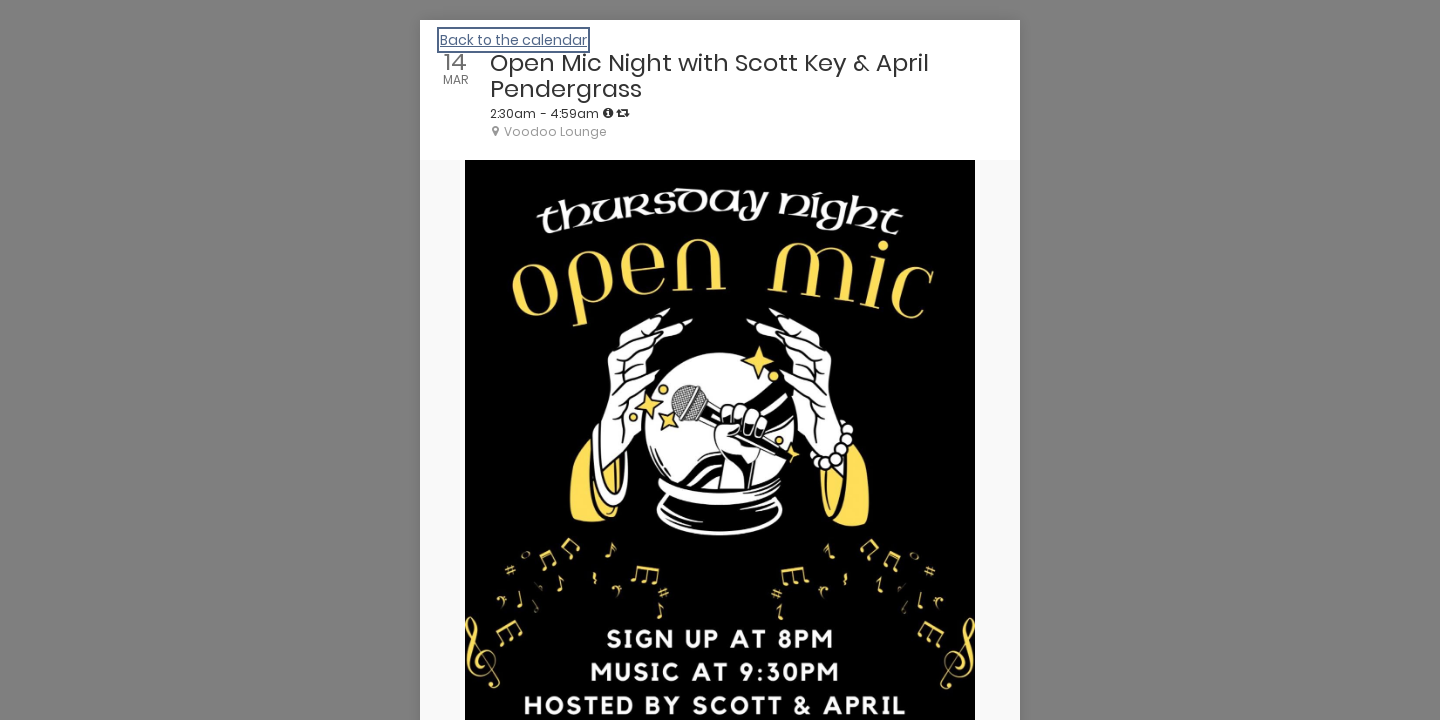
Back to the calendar (513, 40)
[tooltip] (608, 113)
